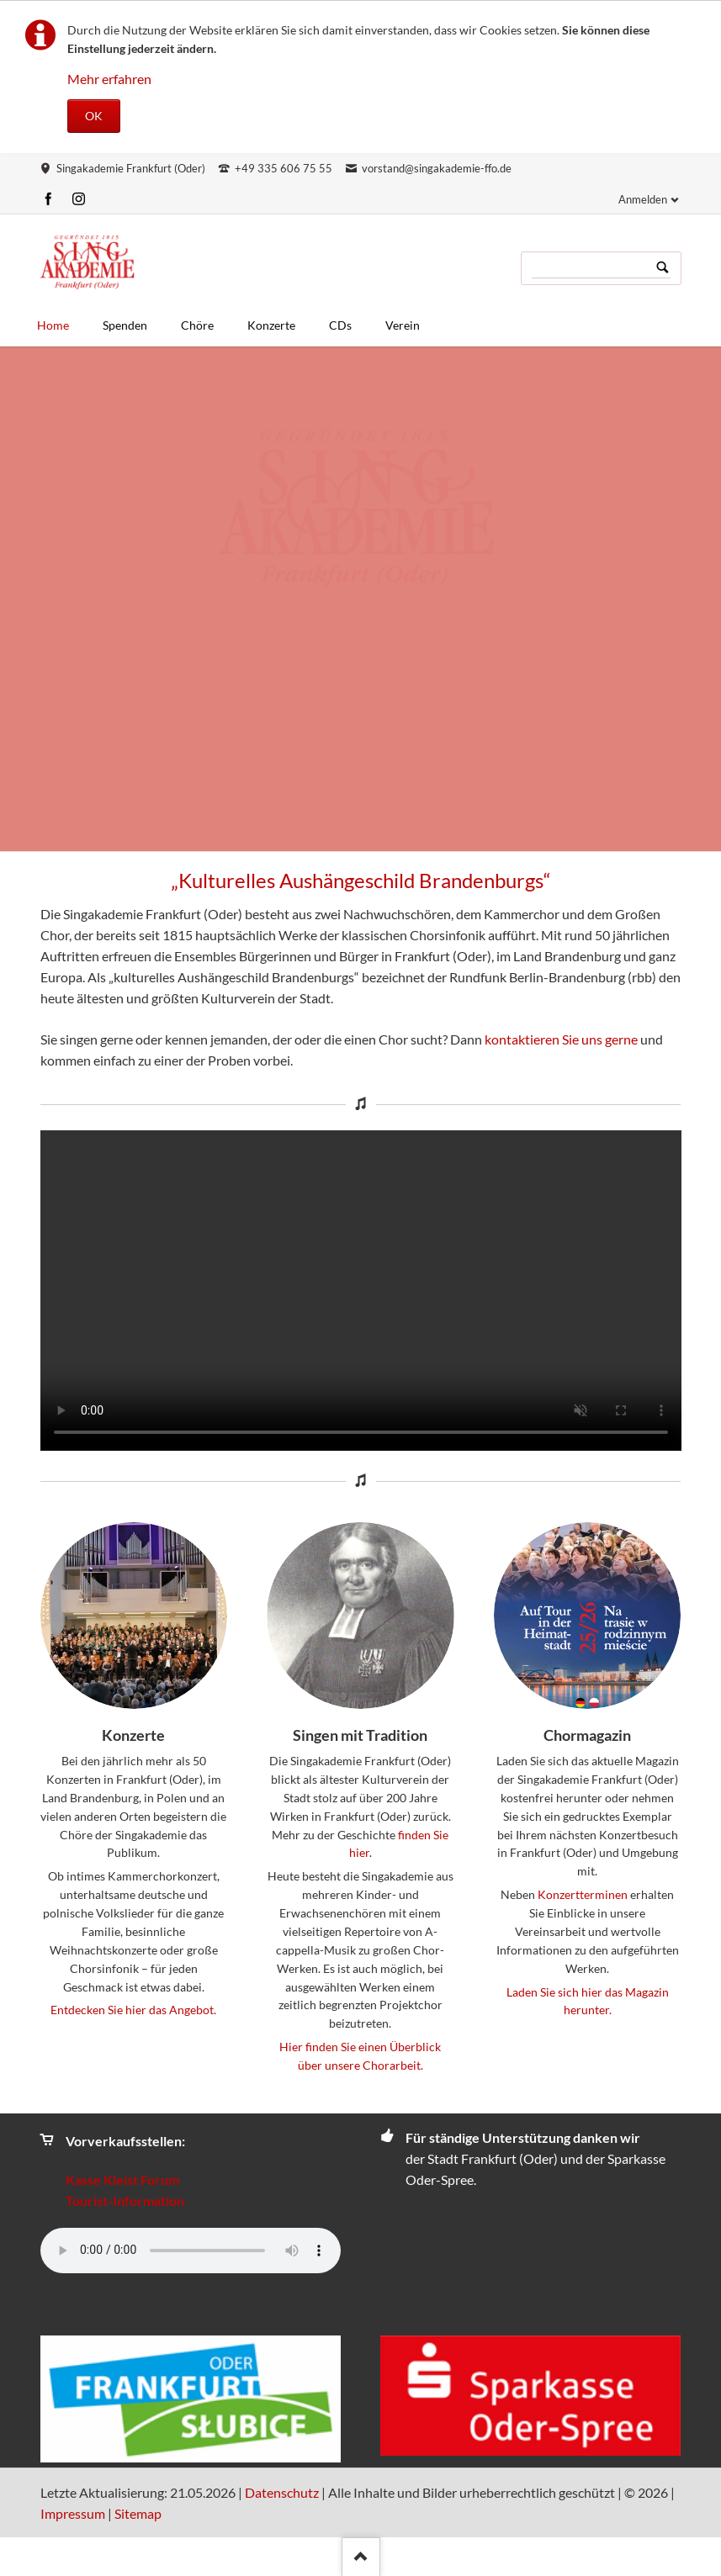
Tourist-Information (125, 2200)
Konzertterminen (583, 1894)
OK (94, 115)
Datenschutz (282, 2492)
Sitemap (138, 2513)
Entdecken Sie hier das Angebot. (133, 2009)
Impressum (72, 2513)
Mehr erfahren (109, 79)
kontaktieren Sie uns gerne (561, 1039)
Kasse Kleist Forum (122, 2179)
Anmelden (642, 199)
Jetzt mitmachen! (368, 502)
